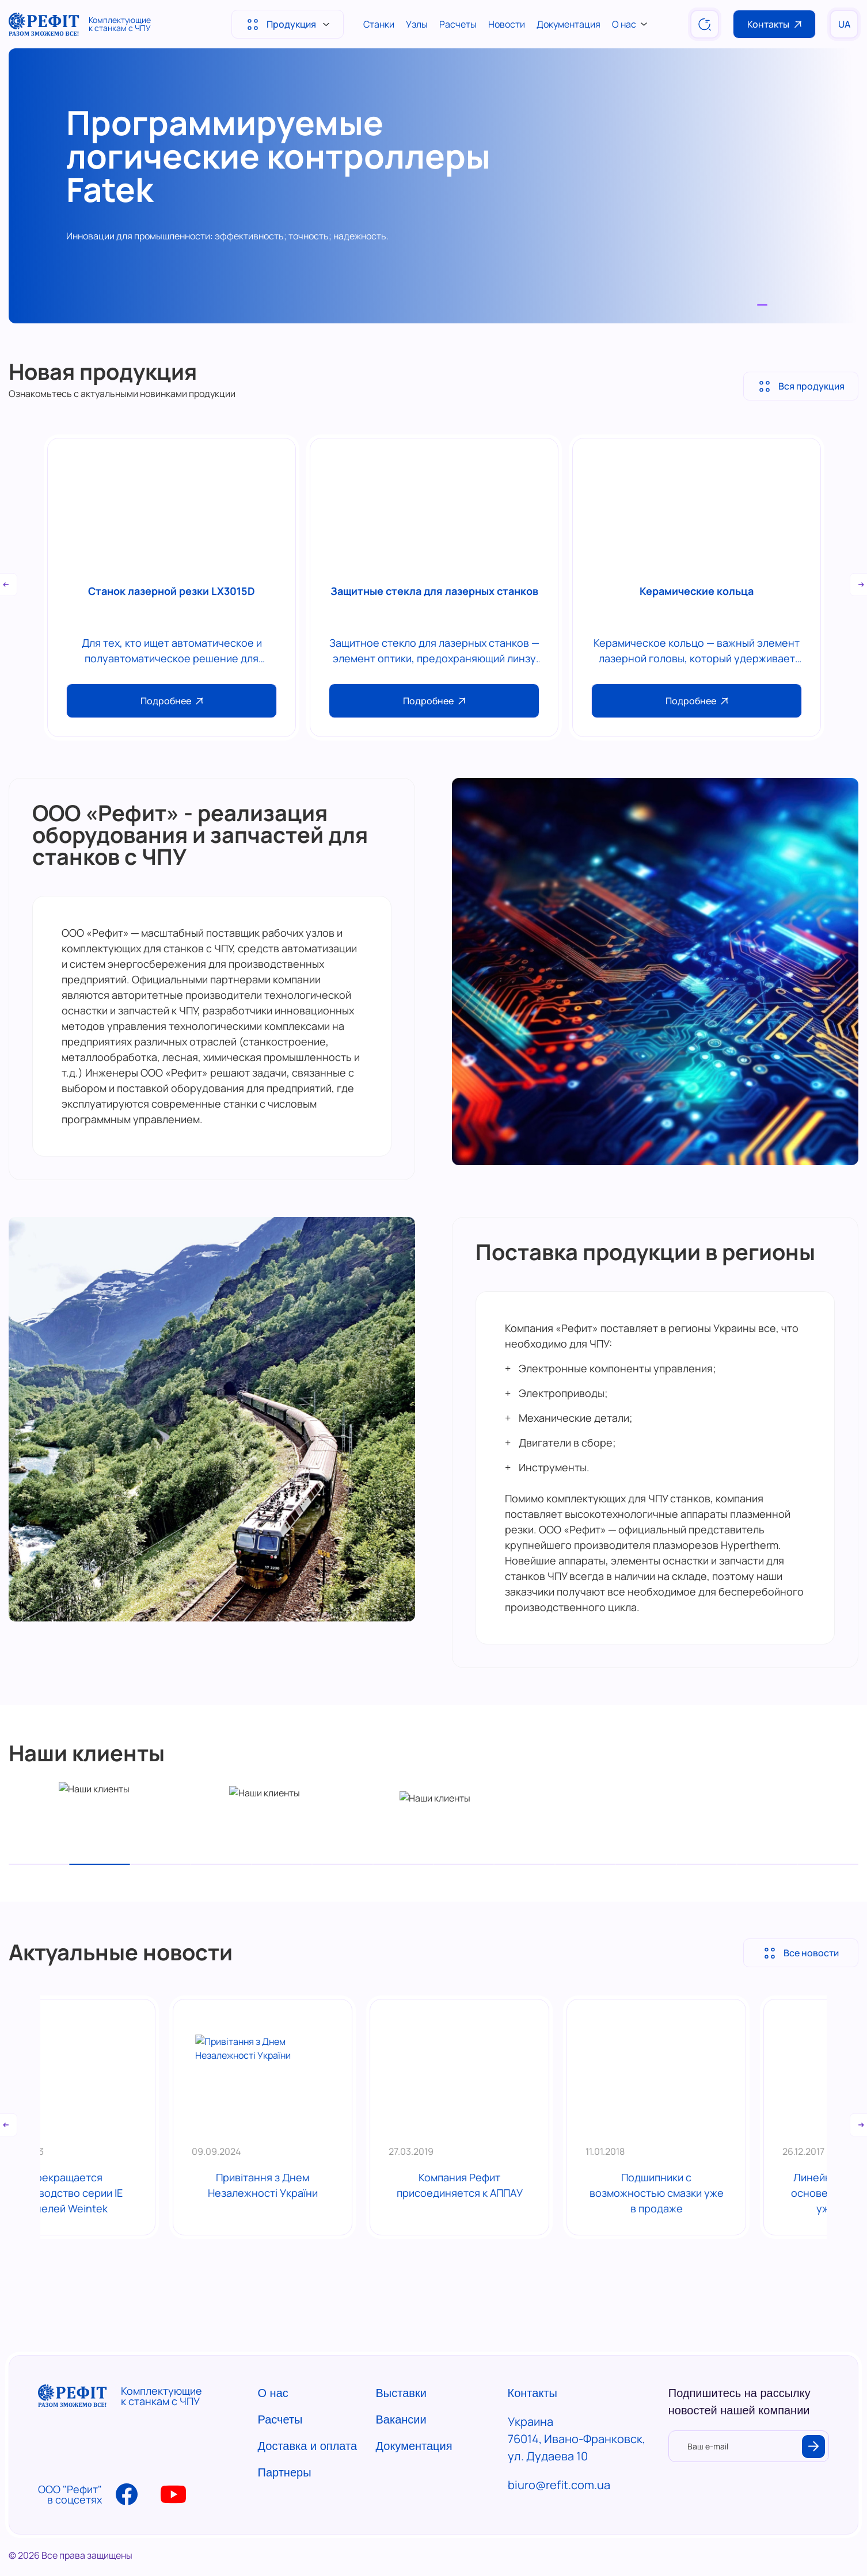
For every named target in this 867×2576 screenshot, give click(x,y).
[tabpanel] (433, 185)
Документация (568, 24)
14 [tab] (827, 1864)
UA (844, 24)
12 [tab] (706, 1864)
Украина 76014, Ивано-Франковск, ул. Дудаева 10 (576, 2439)
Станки (378, 24)
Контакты (774, 24)
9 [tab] (524, 1864)
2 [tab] (99, 1864)
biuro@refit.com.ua (559, 2485)
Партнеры (284, 2472)
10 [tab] (585, 1864)
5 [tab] (282, 1864)
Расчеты (458, 24)
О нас (629, 24)
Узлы (417, 24)
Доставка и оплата (308, 2446)
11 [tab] (645, 1864)
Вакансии (401, 2419)
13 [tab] (767, 1864)
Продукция (287, 28)
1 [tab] (762, 305)
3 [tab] (160, 1864)
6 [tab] (342, 1864)
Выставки (401, 2393)
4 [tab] (221, 1864)
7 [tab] (403, 1864)
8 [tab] (464, 1864)
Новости (506, 24)
